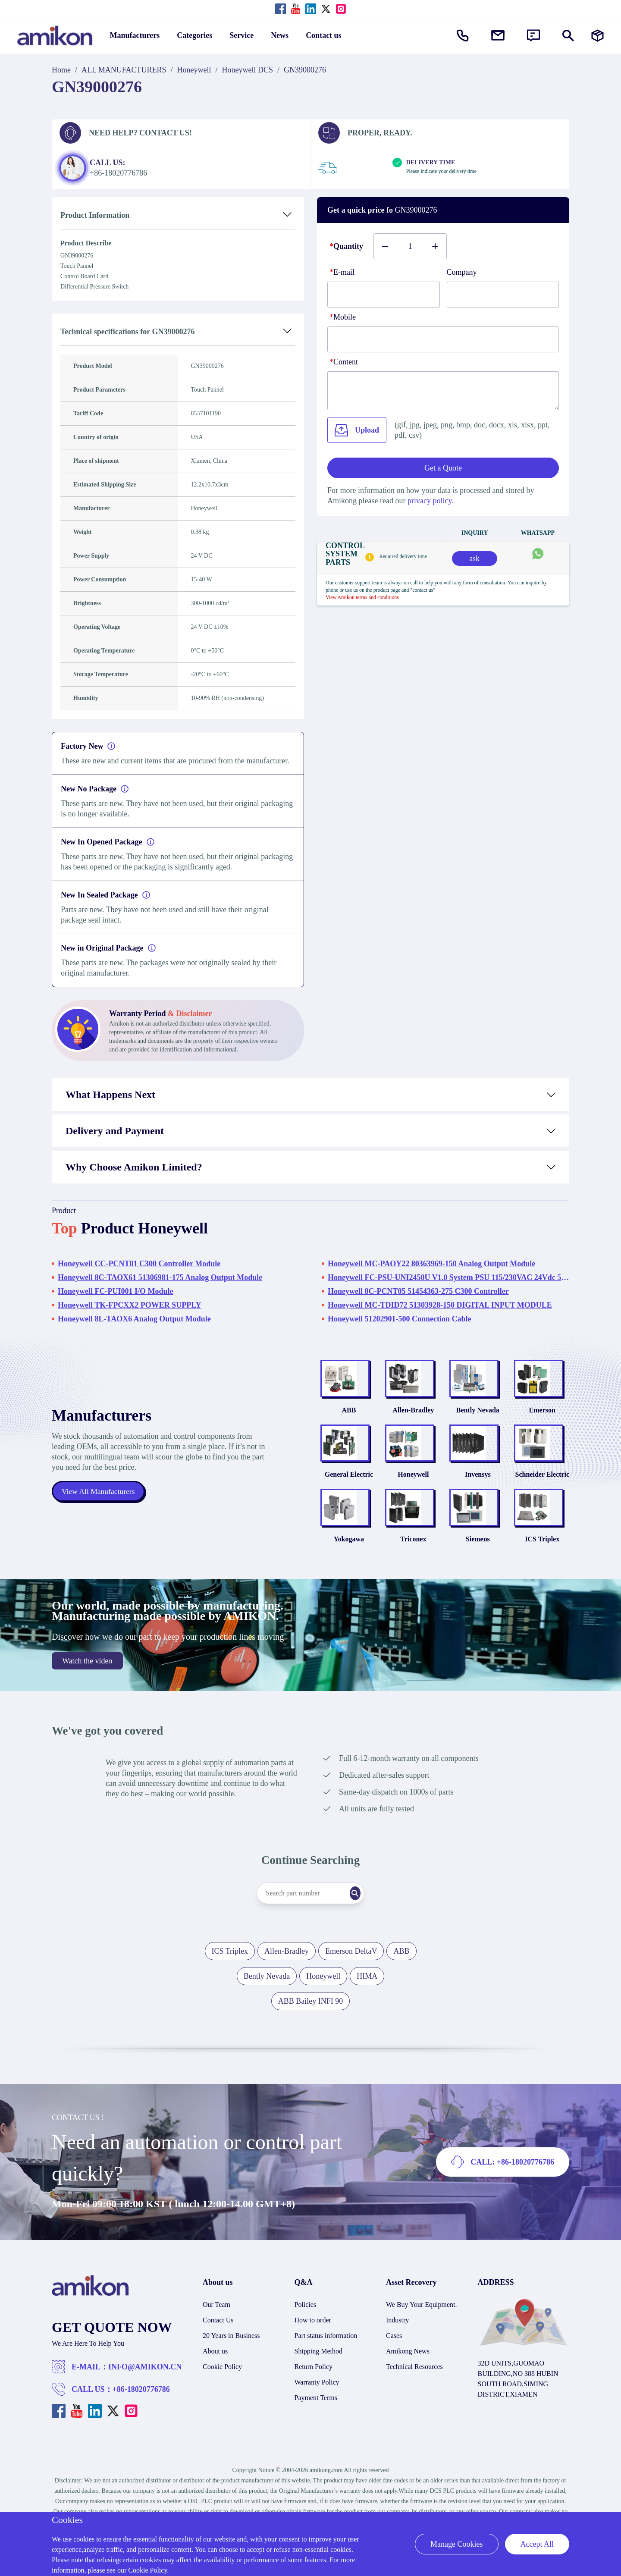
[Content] (443, 390)
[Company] (503, 294)
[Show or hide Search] (568, 35)
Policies (306, 2336)
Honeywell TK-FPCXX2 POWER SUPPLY (129, 1305)
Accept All (537, 2544)
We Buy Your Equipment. (421, 2336)
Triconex (413, 1570)
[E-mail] (383, 294)
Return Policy (313, 2398)
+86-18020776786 (141, 2420)
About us (215, 2382)
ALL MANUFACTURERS (124, 70)
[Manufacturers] (597, 35)
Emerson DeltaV (351, 1982)
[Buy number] (410, 246)
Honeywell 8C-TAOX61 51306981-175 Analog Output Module (160, 1277)
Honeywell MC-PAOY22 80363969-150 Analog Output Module (431, 1263)
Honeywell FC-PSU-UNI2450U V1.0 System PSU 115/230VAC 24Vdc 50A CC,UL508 (448, 1277)
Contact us (324, 35)
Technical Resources (414, 2398)
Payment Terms (316, 2429)
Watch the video (87, 1692)
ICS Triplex (542, 1570)
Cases (394, 2367)
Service (241, 35)
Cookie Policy (222, 2398)
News (280, 35)
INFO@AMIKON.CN (145, 2398)
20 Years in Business (231, 2367)
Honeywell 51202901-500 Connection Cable (399, 1319)
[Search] (369, 1925)
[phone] (443, 339)
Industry (397, 2351)
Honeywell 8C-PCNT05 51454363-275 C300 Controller (418, 1291)
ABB (349, 1420)
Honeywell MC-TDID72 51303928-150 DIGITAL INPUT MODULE (440, 1305)
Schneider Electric (542, 1495)
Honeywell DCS (247, 70)
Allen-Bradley (413, 1420)
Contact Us (218, 2351)
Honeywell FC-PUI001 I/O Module (115, 1291)
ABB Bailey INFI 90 (310, 2032)
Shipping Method (319, 2382)
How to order (313, 2351)
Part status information (326, 2367)
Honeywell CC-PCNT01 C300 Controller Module (139, 1263)
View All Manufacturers (99, 1507)
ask (474, 558)
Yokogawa (349, 1570)
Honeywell (194, 70)
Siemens (478, 1570)
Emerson (542, 1420)
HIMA (367, 2007)
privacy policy (430, 500)
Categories (194, 35)
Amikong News (408, 2382)
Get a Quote (443, 468)
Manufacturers (135, 35)
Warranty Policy (317, 2413)
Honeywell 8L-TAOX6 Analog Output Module (134, 1319)
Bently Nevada (477, 1420)
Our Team (216, 2336)
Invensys (478, 1495)
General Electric (349, 1495)
